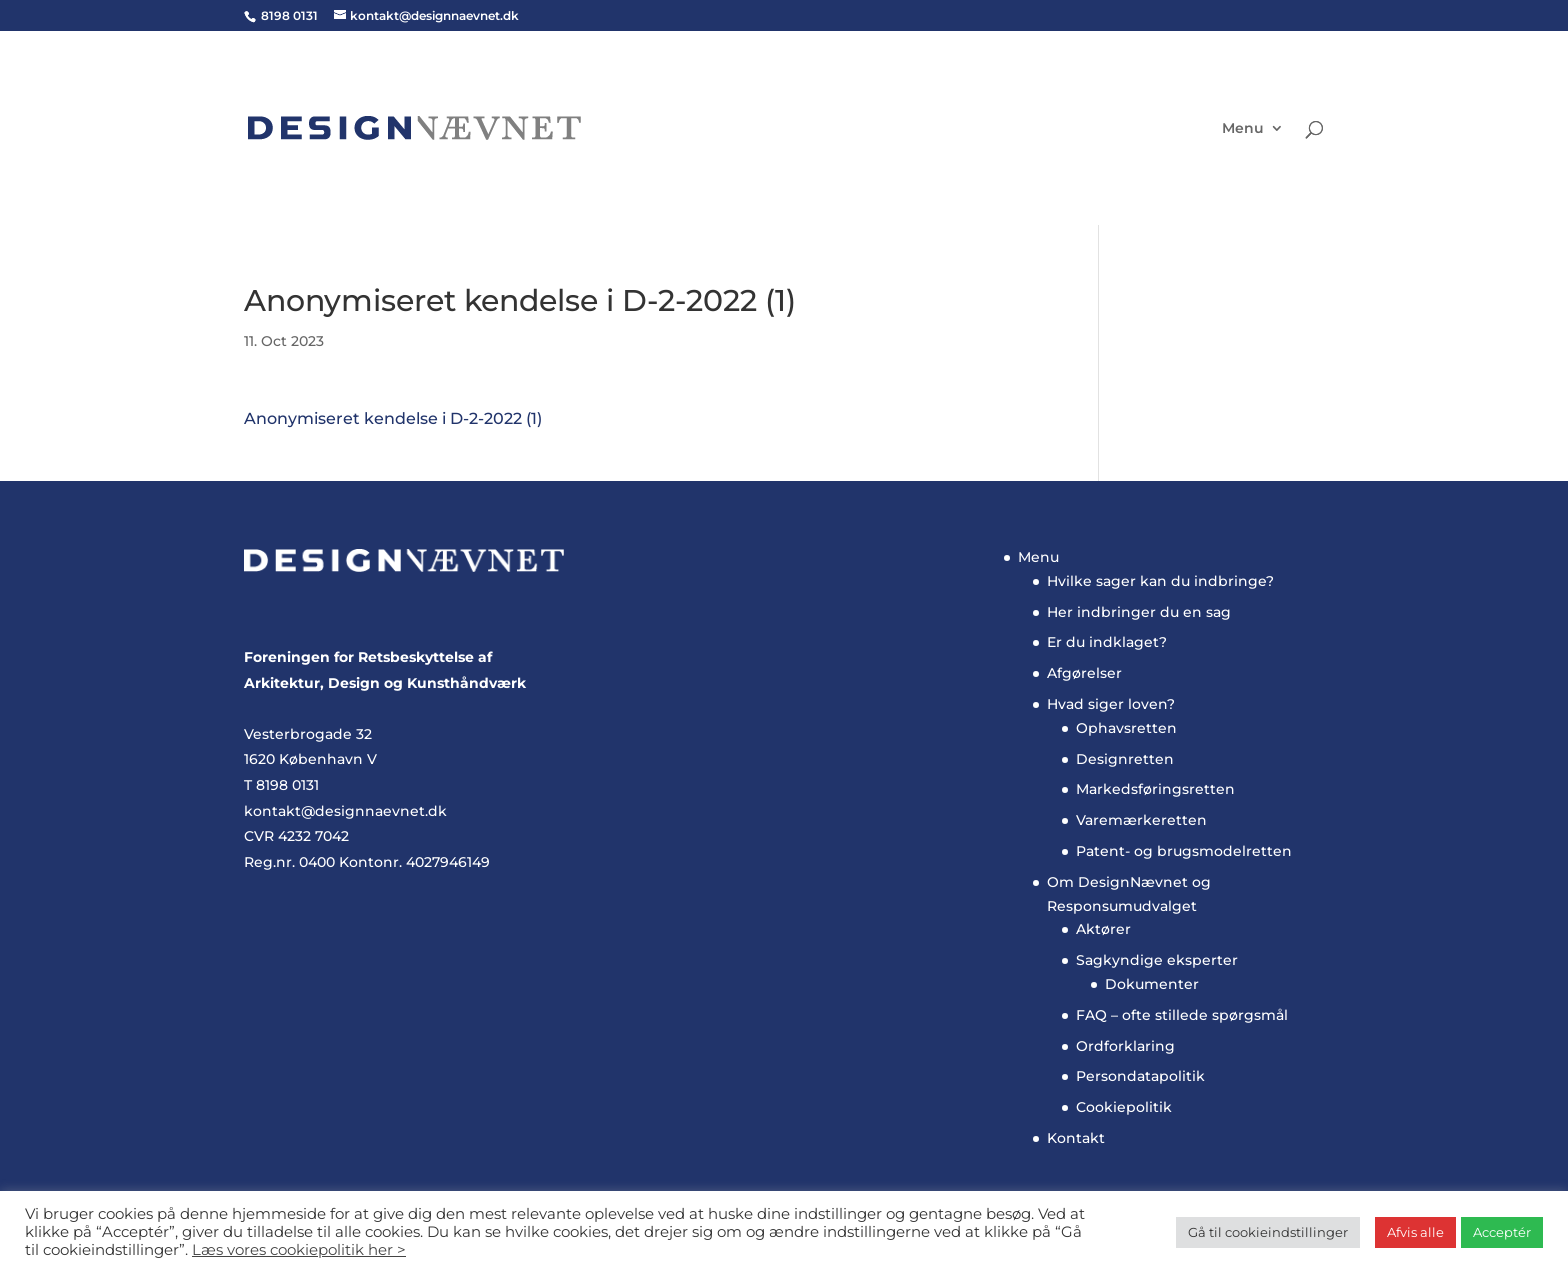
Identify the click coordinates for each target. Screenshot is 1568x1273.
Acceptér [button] (1502, 1232)
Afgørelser (1084, 673)
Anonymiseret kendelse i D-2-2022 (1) (393, 418)
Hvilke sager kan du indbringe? (1160, 581)
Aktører (1103, 929)
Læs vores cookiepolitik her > (299, 1250)
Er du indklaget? (1107, 642)
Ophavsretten (1126, 728)
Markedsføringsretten (1155, 789)
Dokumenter (1152, 984)
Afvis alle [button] (1415, 1232)
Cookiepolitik (1124, 1107)
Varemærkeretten (1141, 820)
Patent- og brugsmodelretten (1184, 851)
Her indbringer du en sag (1139, 612)
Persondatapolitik (1140, 1076)
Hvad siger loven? (1111, 704)
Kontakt (1076, 1138)
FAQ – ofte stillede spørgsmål (1182, 1015)
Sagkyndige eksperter (1157, 960)
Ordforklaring (1125, 1046)
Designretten (1125, 759)
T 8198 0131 (281, 785)
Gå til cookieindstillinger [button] (1268, 1232)
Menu (1243, 129)
